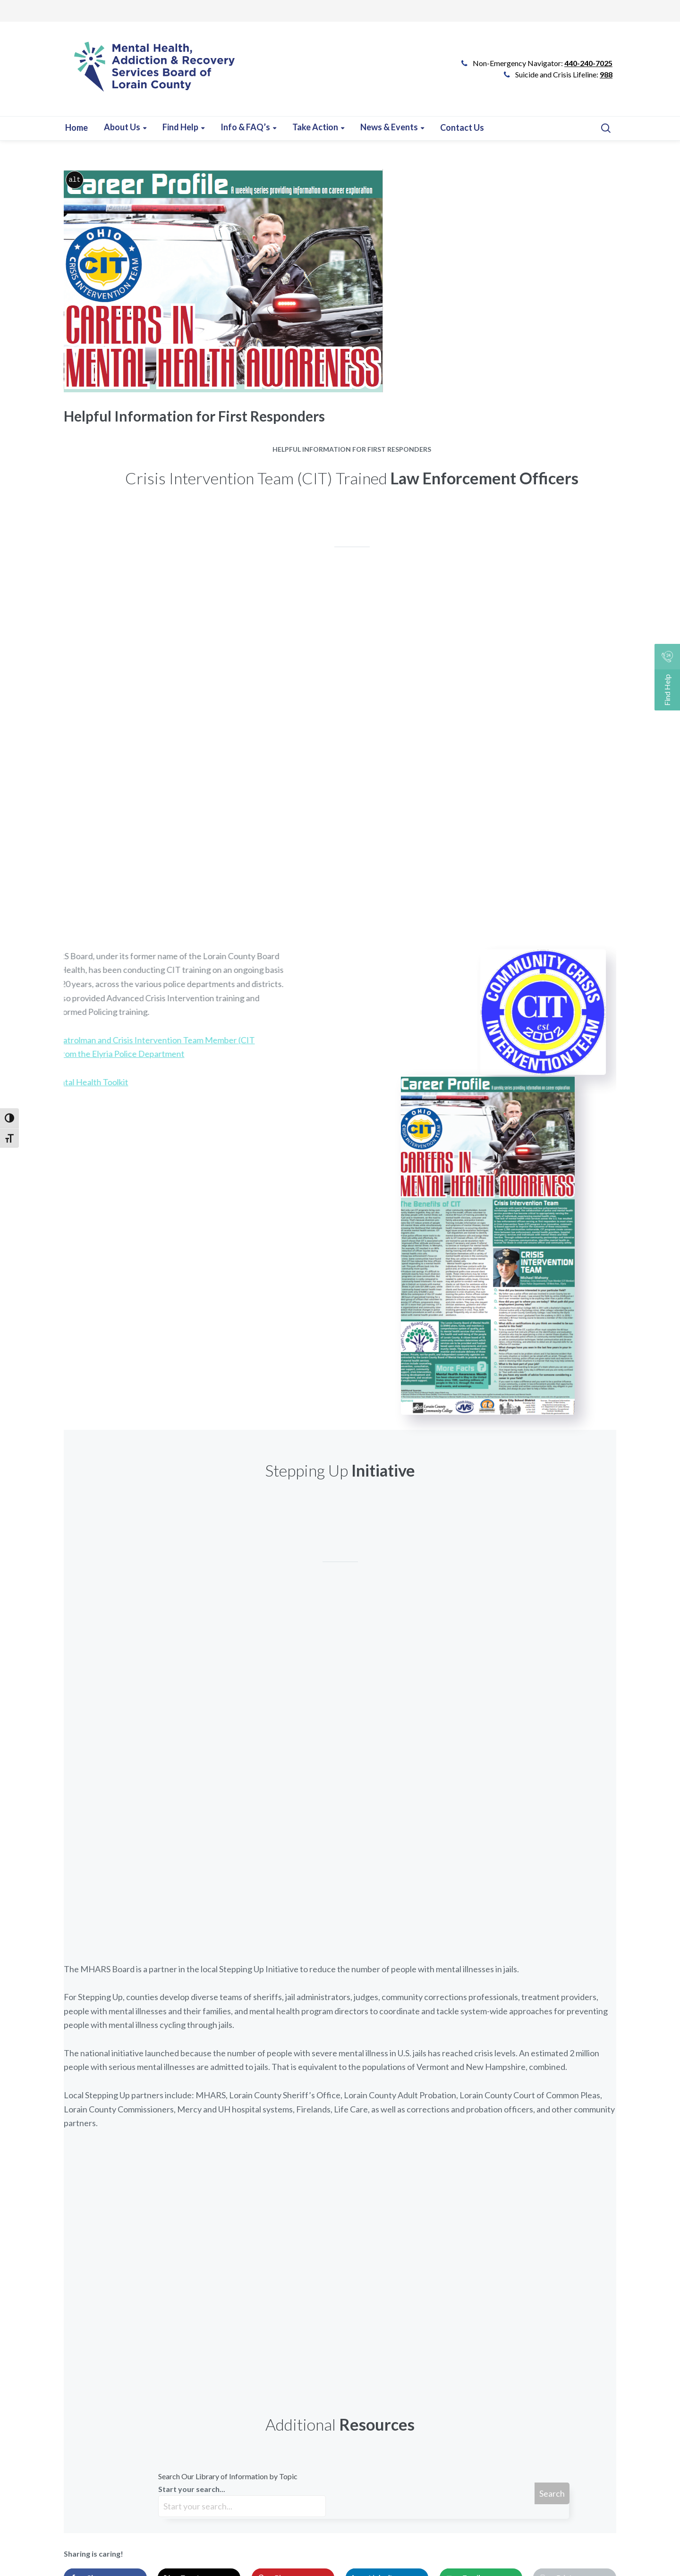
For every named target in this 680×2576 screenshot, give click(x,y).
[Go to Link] (150, 74)
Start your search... (242, 2500)
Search (552, 2493)
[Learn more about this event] (248, 127)
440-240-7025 (588, 63)
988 (606, 74)
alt (74, 179)
